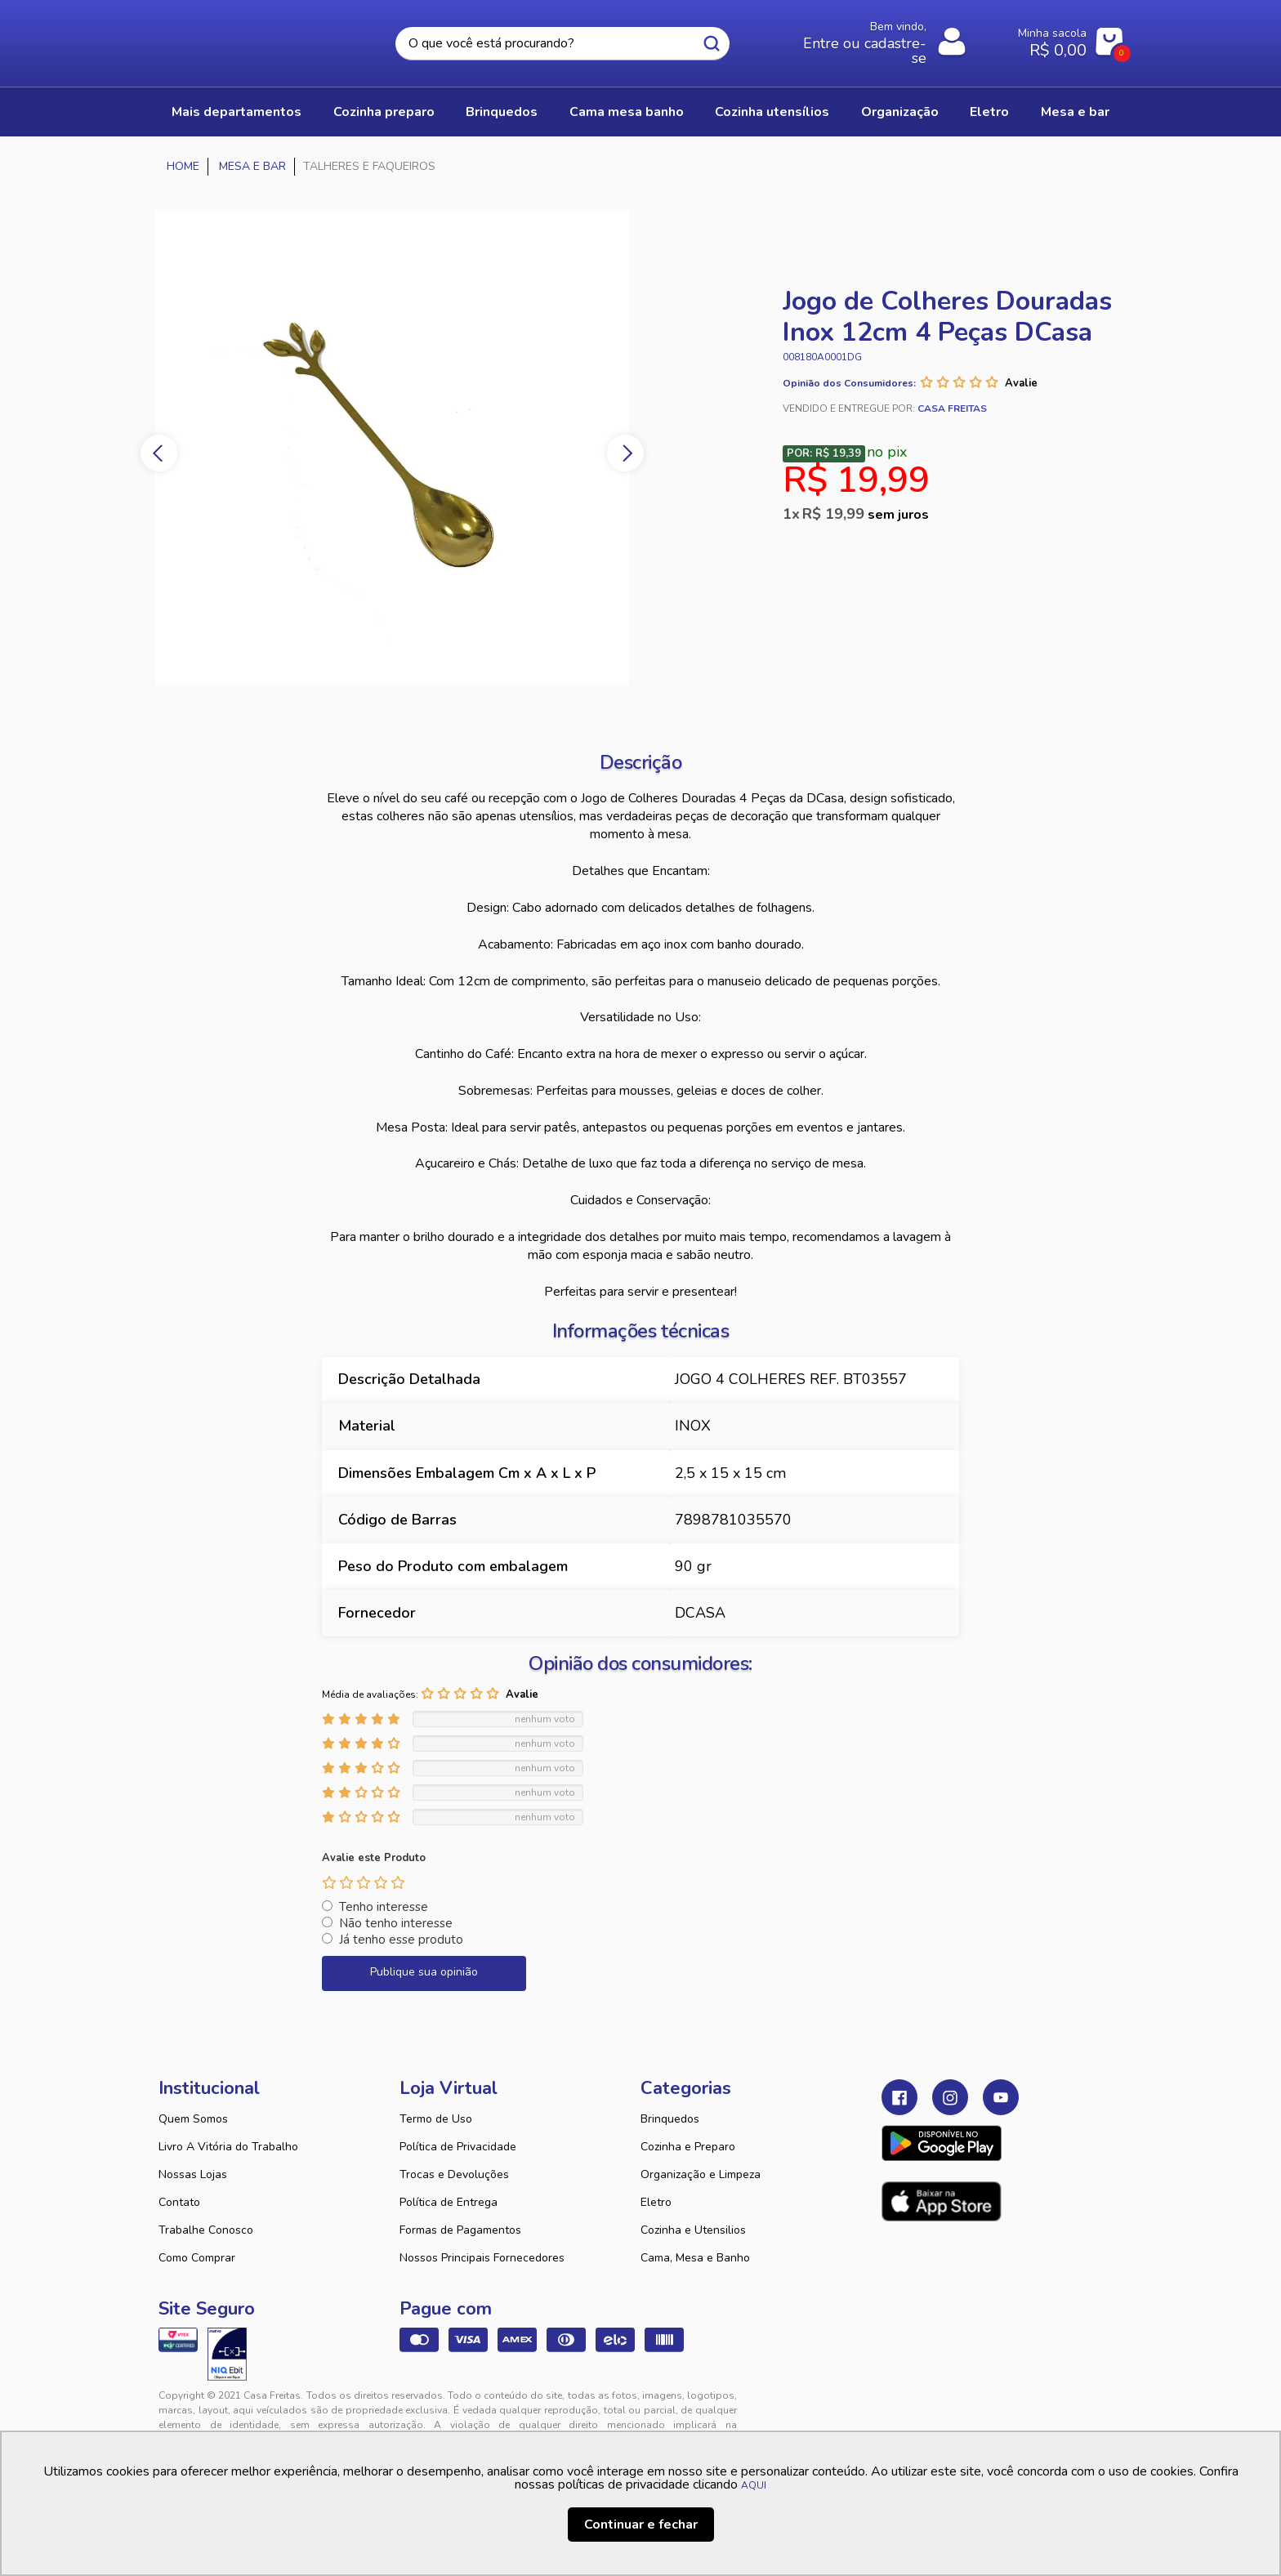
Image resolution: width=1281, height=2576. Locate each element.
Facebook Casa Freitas (899, 2097)
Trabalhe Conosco (205, 2230)
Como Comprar (196, 2258)
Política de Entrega (448, 2202)
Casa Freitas (248, 38)
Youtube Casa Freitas (1001, 2097)
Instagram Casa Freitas (950, 2097)
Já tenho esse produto (401, 1939)
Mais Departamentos (236, 112)
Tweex (904, 2408)
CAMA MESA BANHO (626, 112)
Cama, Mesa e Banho (695, 2258)
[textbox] (562, 43)
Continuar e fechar (641, 2525)
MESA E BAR (1075, 112)
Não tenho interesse (396, 1923)
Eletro (656, 2202)
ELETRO (989, 112)
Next (625, 453)
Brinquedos (669, 2119)
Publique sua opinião (424, 1972)
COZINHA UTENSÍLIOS (772, 112)
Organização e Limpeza (700, 2174)
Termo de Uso (435, 2119)
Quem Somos (193, 2119)
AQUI (753, 2485)
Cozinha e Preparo (687, 2146)
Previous (159, 453)
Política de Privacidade (457, 2146)
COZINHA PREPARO (384, 112)
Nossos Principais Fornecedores (482, 2258)
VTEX (972, 2408)
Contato (179, 2202)
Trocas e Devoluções (454, 2174)
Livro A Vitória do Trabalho (228, 2146)
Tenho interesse (383, 1907)
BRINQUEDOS (502, 112)
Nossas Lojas (192, 2174)
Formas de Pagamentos (460, 2230)
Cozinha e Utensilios (693, 2230)
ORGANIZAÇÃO (900, 112)
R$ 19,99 (865, 514)
